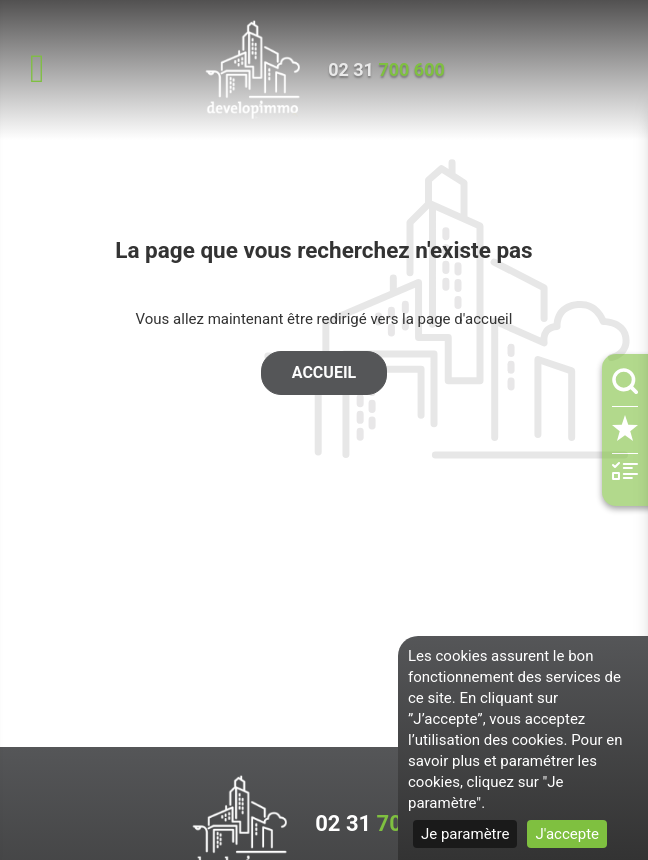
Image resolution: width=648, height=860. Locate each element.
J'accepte (567, 834)
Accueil (324, 372)
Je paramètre (465, 834)
